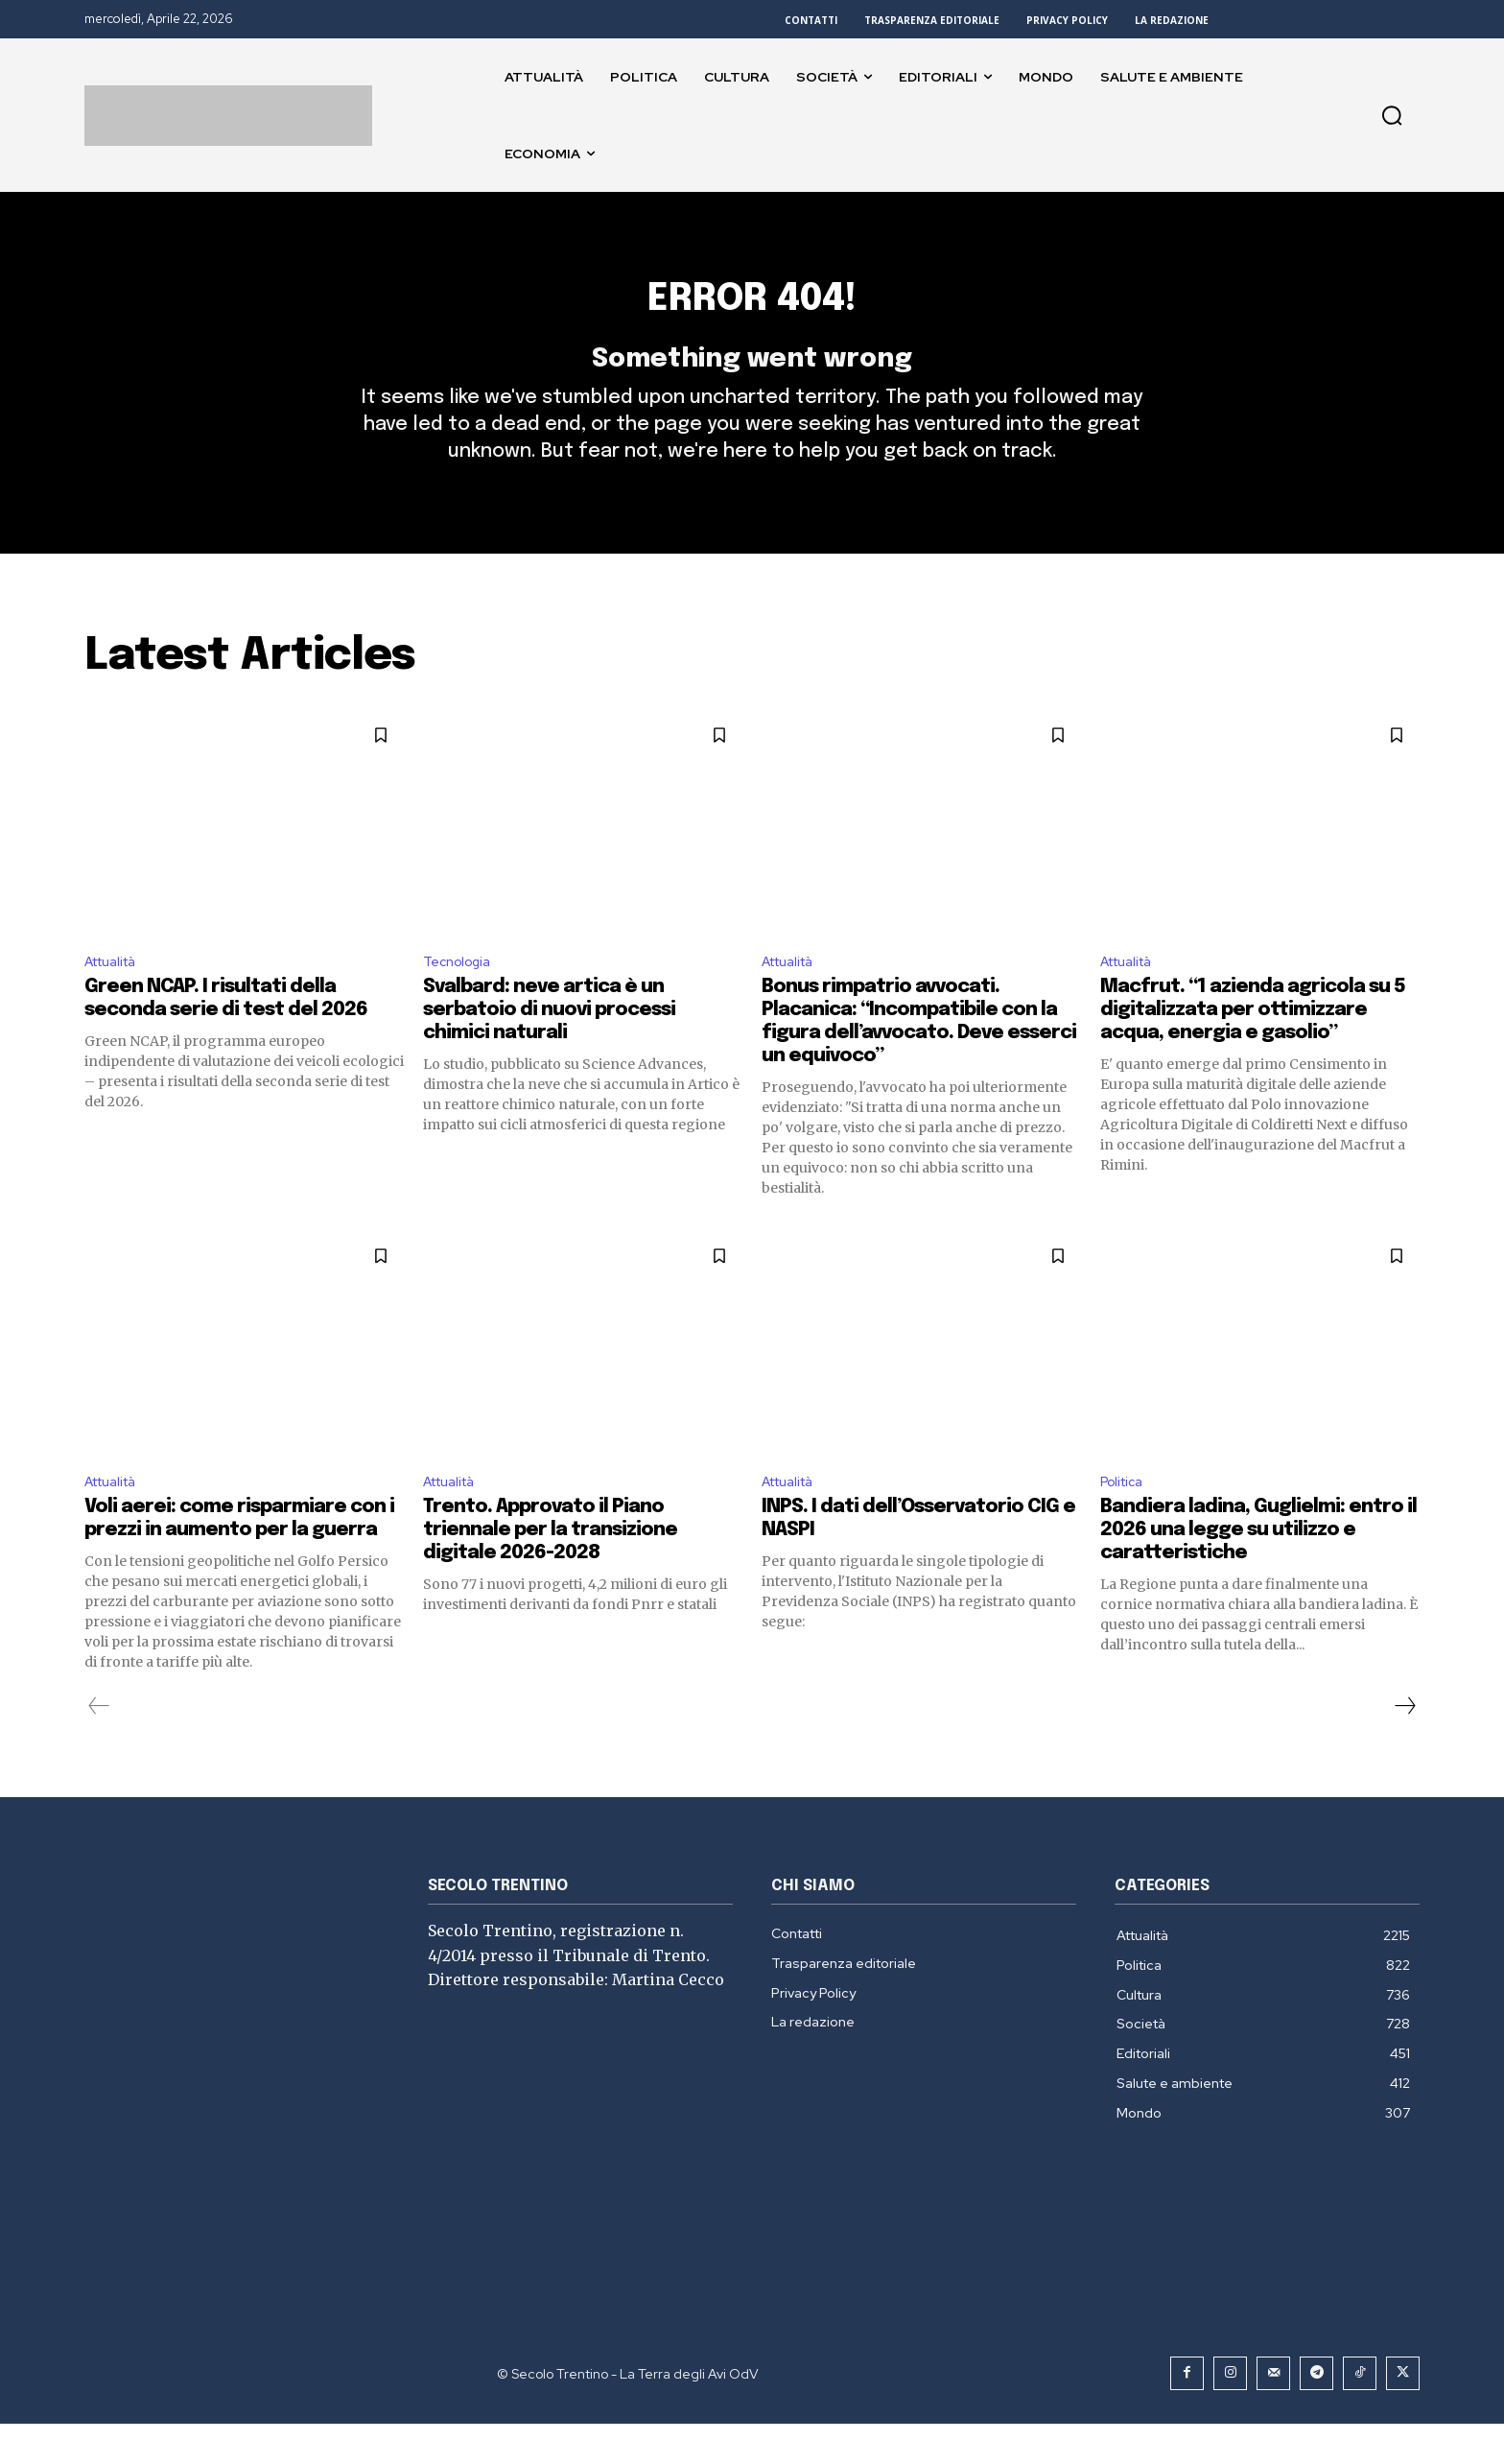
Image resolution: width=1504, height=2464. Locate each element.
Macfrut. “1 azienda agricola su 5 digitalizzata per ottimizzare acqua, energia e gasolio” (1252, 1046)
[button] (1392, 115)
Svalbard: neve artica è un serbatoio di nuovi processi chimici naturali (549, 1046)
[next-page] (1404, 1746)
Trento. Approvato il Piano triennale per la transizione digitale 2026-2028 (550, 1570)
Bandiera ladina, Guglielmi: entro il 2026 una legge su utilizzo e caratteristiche (1258, 1570)
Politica (1125, 1520)
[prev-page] (99, 1746)
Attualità (116, 995)
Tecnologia (462, 995)
